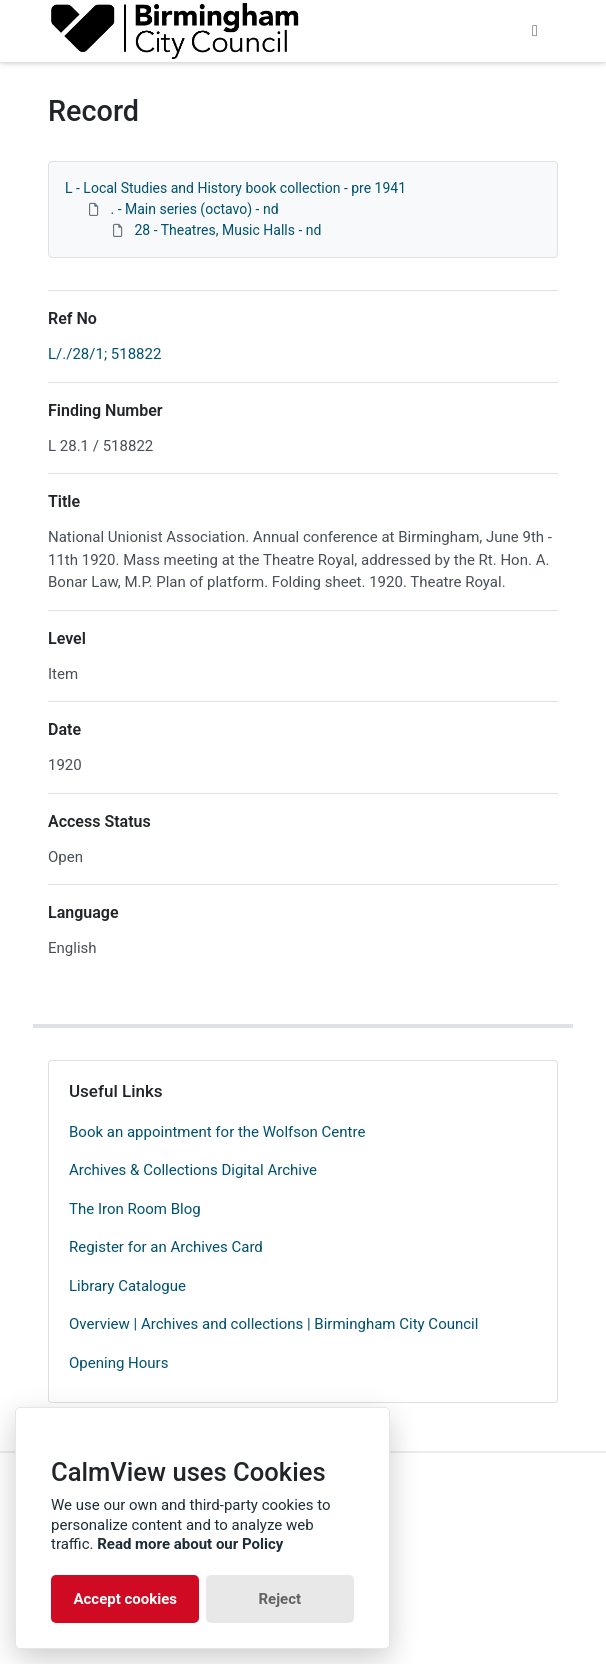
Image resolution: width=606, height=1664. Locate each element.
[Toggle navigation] (535, 31)
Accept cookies (125, 1599)
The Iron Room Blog (135, 1209)
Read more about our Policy (190, 1544)
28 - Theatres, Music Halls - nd (227, 230)
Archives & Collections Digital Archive (193, 1170)
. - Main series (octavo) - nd (194, 209)
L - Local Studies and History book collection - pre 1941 (235, 188)
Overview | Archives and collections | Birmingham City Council (273, 1324)
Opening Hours (118, 1363)
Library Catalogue (127, 1286)
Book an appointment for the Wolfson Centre (217, 1132)
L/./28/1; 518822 (104, 354)
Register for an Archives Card (166, 1247)
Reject (279, 1599)
